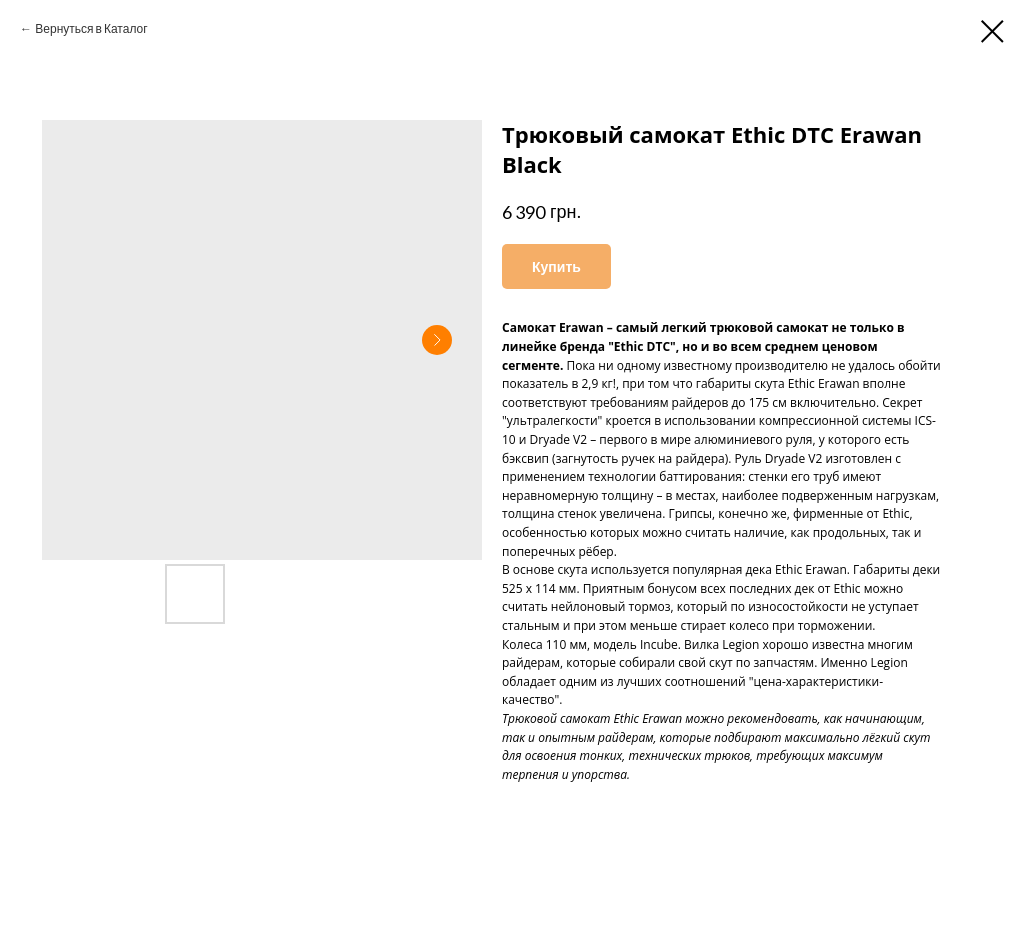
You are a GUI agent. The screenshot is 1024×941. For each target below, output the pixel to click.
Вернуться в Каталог (91, 28)
